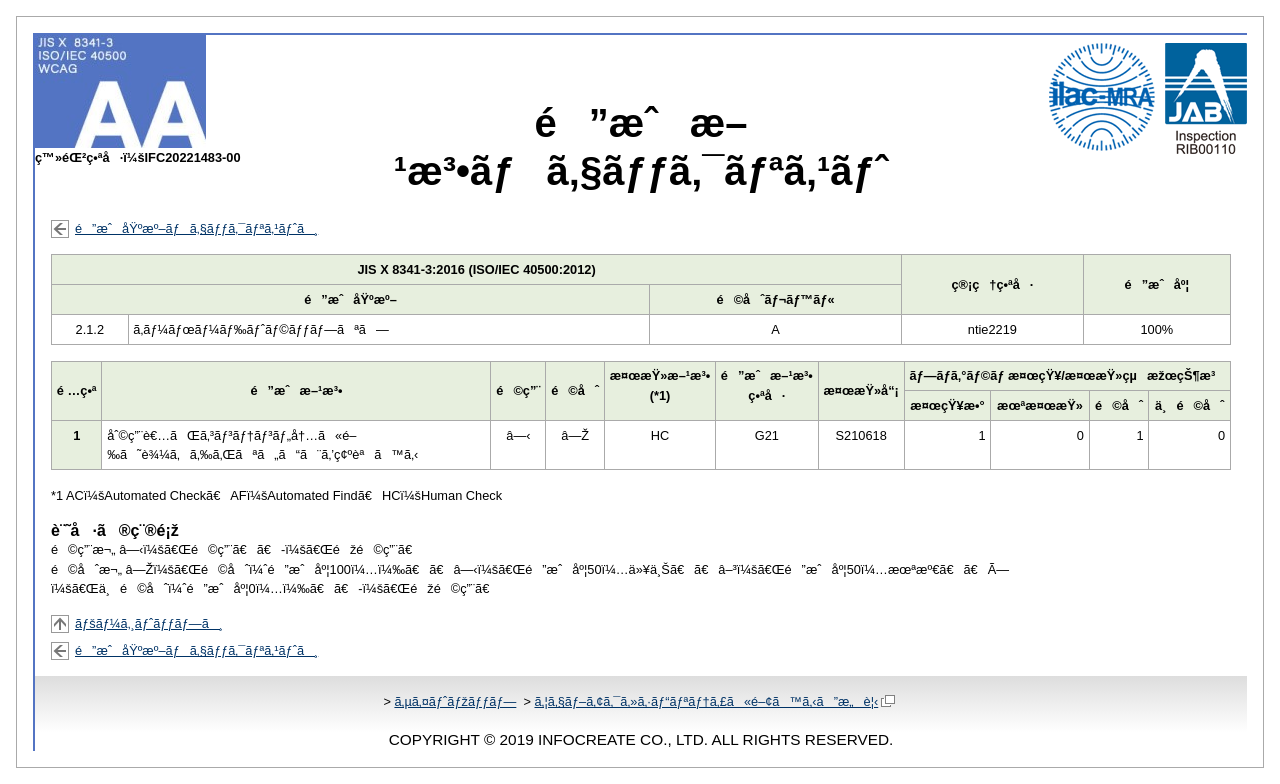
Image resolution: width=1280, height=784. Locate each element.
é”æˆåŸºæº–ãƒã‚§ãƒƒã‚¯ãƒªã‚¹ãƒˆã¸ (196, 228)
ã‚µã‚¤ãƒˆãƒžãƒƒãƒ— (455, 701)
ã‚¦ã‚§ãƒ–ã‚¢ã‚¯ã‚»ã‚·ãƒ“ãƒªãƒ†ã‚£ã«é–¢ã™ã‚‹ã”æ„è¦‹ (714, 701)
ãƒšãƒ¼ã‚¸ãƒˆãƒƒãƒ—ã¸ (149, 623)
